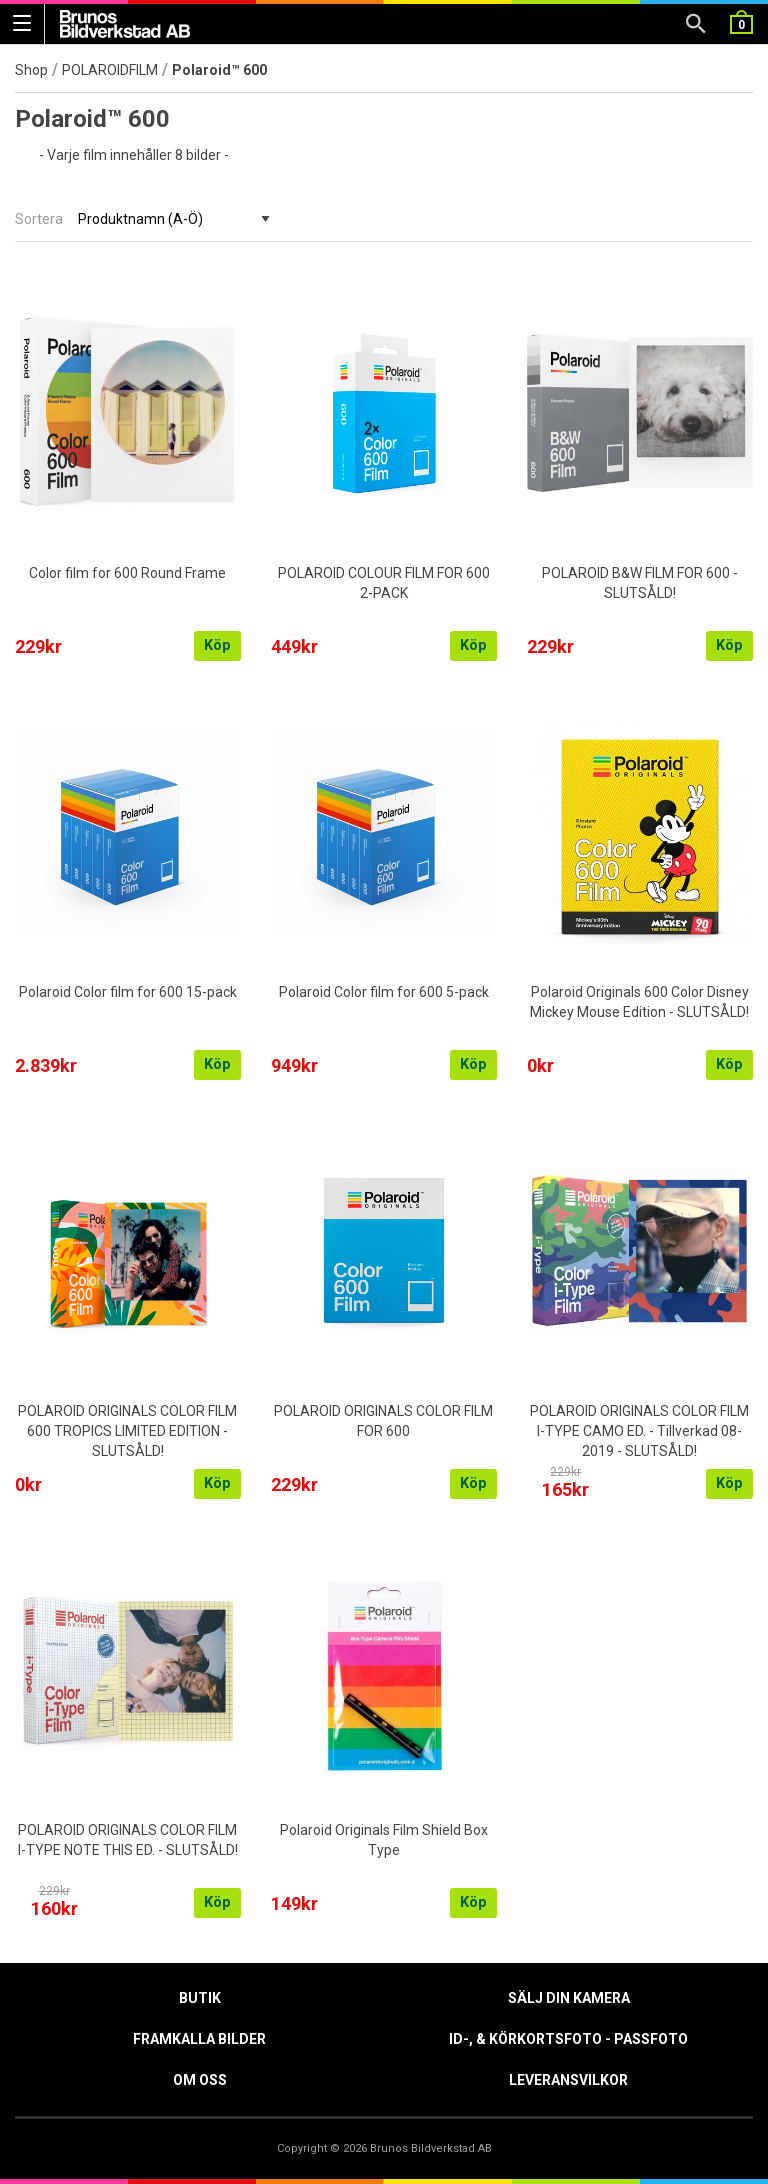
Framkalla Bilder (199, 2039)
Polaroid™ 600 (219, 70)
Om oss (200, 2080)
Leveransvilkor (568, 2080)
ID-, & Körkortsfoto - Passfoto (568, 2039)
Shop (31, 70)
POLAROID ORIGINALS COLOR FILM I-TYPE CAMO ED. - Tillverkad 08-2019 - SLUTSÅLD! (639, 1431)
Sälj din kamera (569, 1998)
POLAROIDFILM (110, 70)
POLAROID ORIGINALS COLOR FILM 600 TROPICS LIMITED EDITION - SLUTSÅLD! (127, 1431)
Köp (217, 645)
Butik (200, 1998)
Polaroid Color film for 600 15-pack (128, 992)
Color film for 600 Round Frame (127, 573)
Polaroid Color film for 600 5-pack (384, 992)
